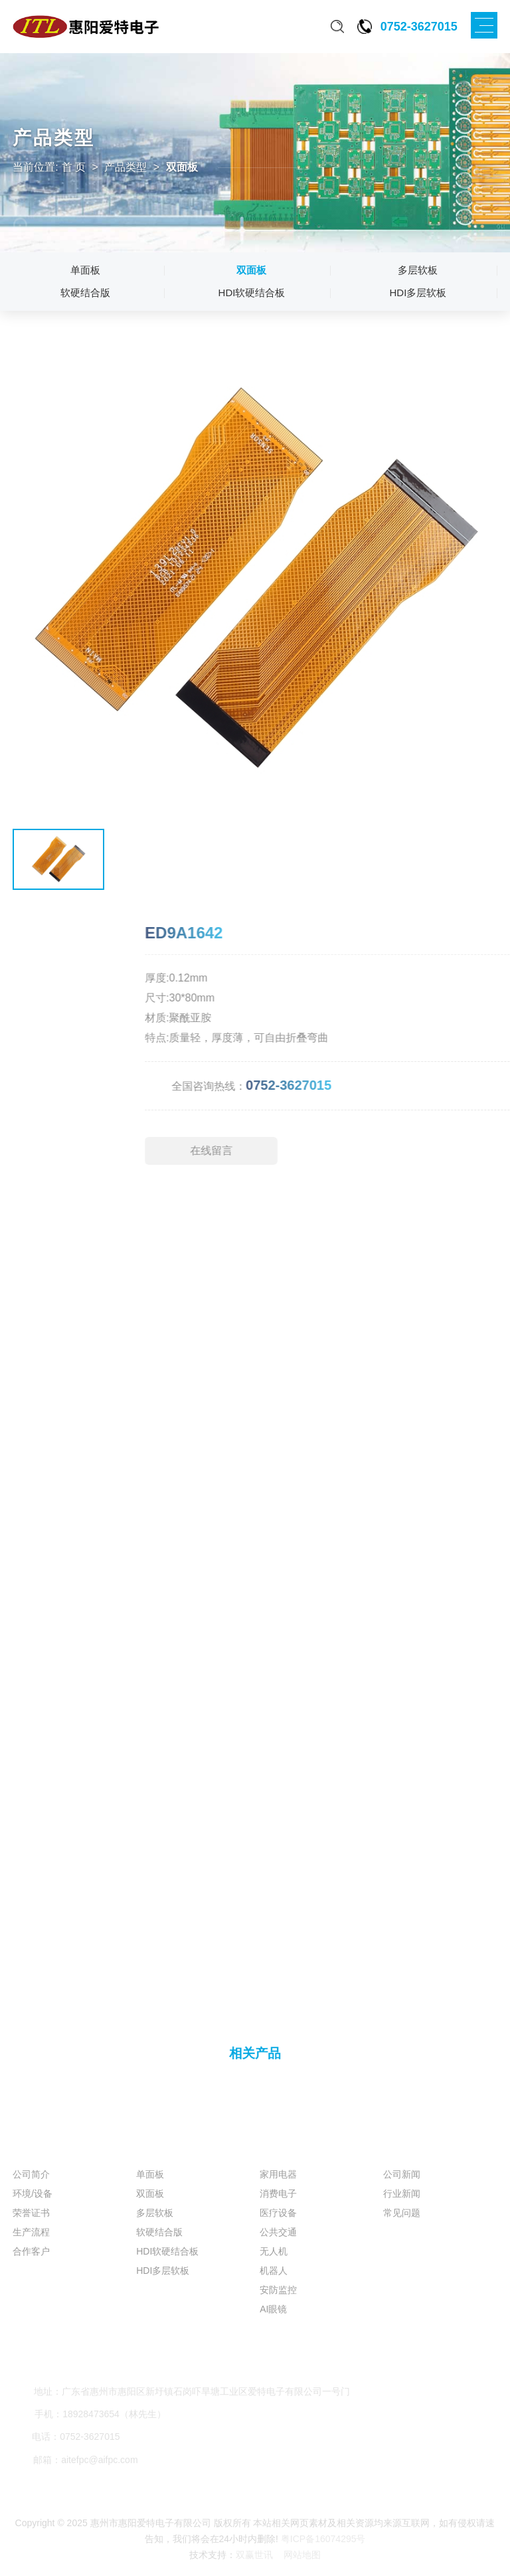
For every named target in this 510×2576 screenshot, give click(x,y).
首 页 (74, 167)
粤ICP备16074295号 (323, 2538)
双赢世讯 (256, 2554)
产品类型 (125, 167)
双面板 (251, 270)
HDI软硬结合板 (252, 292)
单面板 (85, 270)
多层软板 (418, 270)
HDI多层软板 (418, 292)
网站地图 (302, 2554)
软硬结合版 (85, 292)
